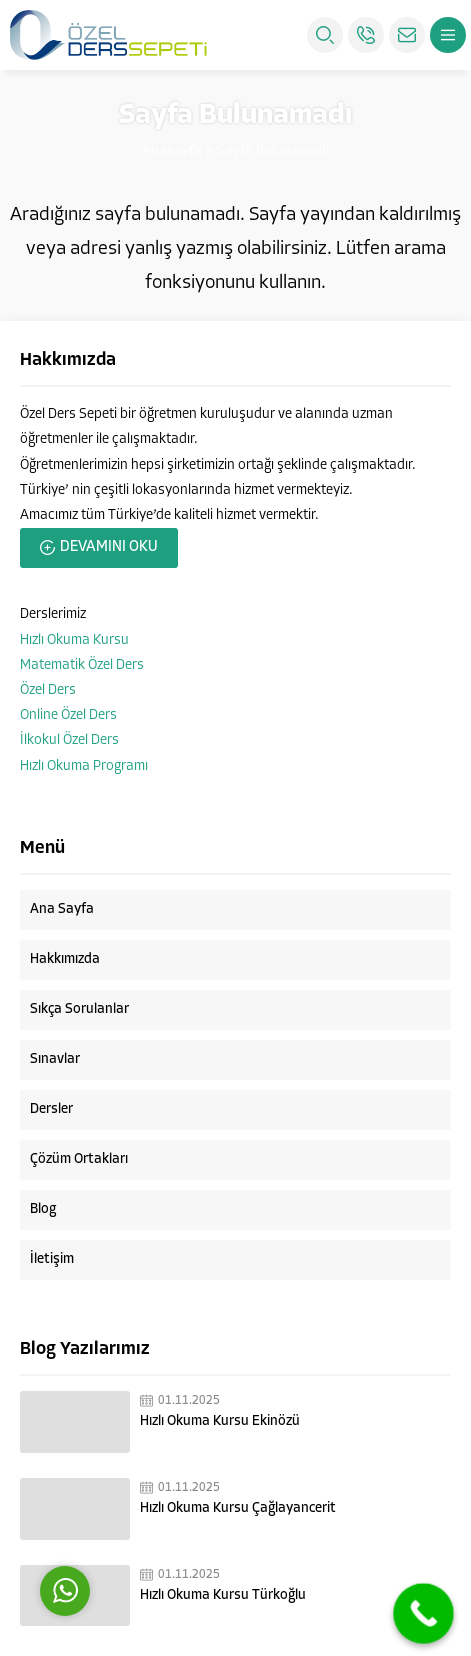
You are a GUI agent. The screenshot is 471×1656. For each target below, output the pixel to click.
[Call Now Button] (423, 1613)
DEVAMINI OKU (109, 547)
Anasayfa (172, 151)
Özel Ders (48, 690)
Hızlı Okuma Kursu (74, 640)
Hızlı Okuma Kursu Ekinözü (220, 1421)
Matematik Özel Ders (82, 665)
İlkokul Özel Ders (69, 740)
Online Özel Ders (68, 715)
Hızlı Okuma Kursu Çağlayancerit (238, 1508)
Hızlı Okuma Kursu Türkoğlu (223, 1595)
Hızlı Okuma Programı (84, 766)
